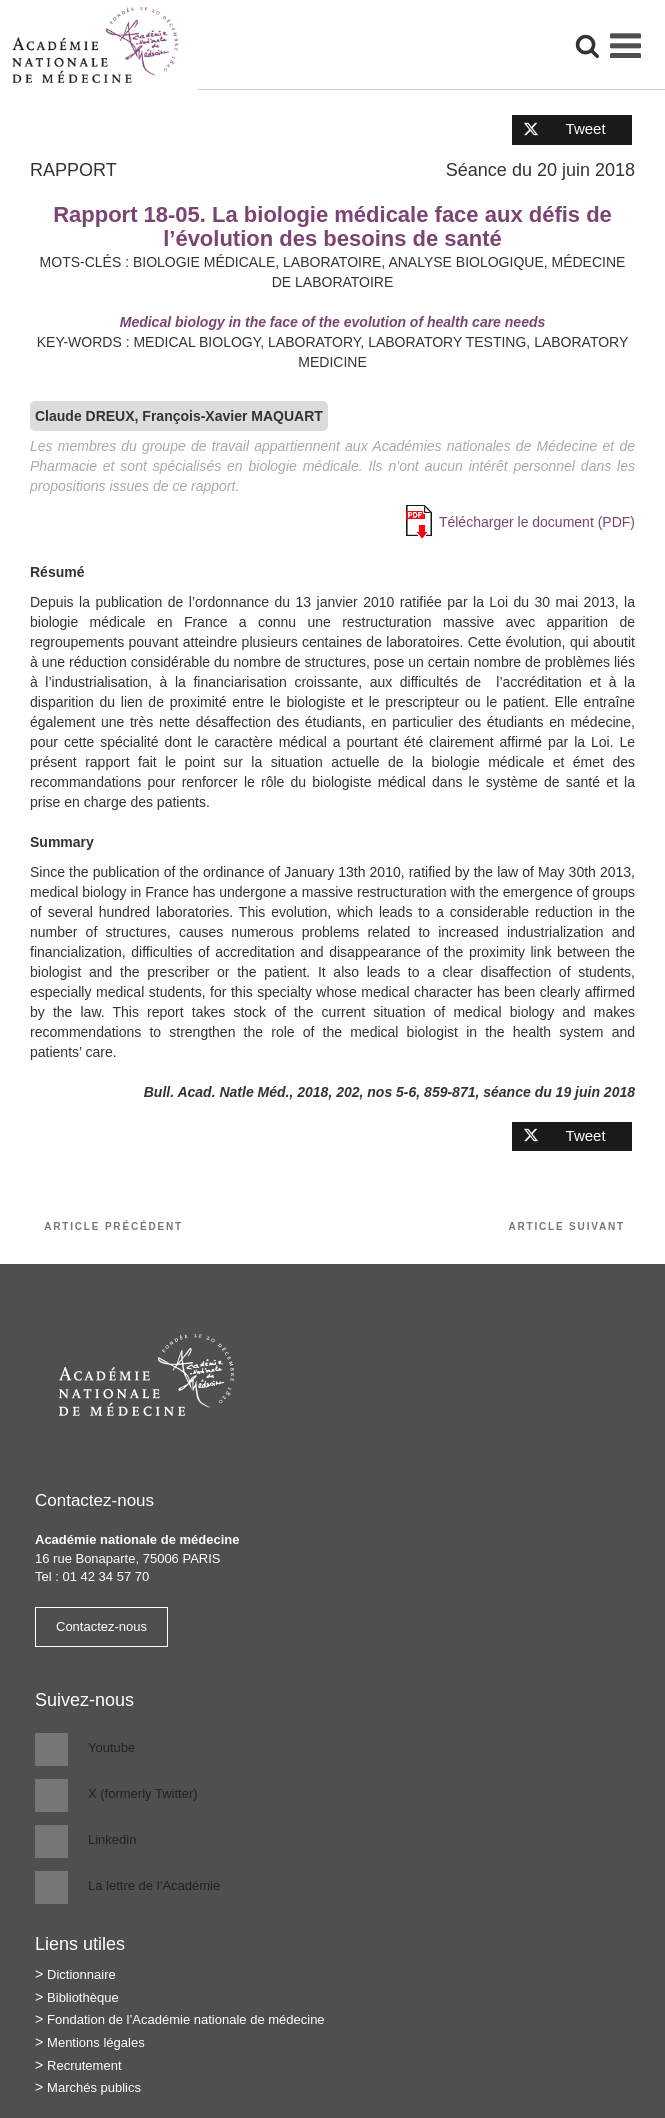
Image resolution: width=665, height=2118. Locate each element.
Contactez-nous (101, 1626)
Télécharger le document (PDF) (537, 522)
